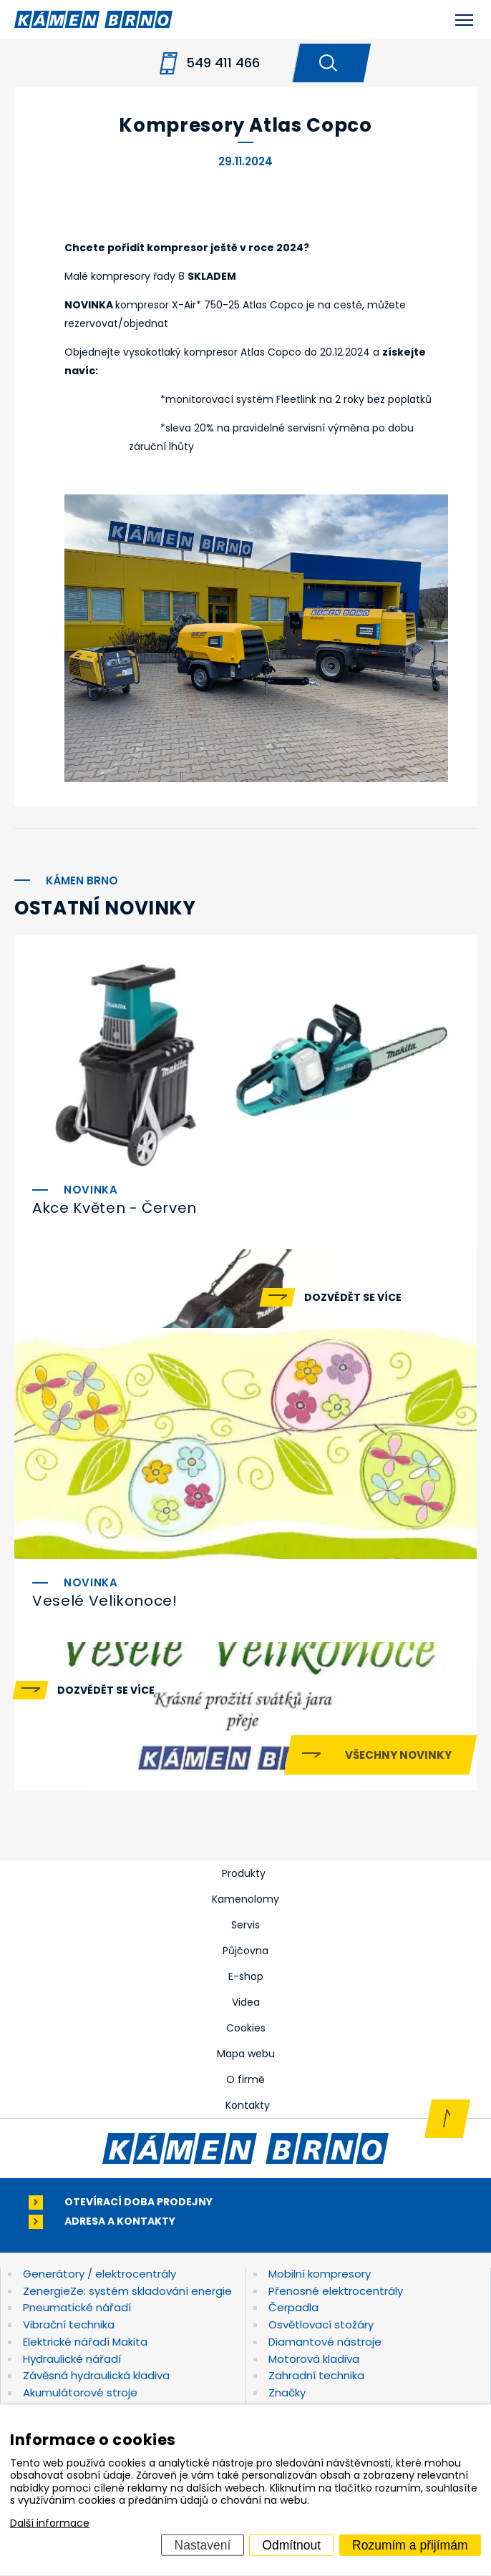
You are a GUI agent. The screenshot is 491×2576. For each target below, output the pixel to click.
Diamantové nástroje (324, 2341)
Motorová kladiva (313, 2358)
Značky (287, 2392)
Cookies (246, 2028)
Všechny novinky (398, 1754)
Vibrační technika (69, 2324)
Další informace (49, 2523)
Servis (245, 1925)
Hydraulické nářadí (72, 2358)
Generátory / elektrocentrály (99, 2273)
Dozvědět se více (353, 1297)
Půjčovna (245, 1950)
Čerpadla (293, 2307)
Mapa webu (246, 2053)
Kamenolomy (245, 1899)
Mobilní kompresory (319, 2273)
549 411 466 (223, 63)
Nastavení (203, 2544)
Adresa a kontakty (119, 2221)
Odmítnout (291, 2544)
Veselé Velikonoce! (105, 1601)
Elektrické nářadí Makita (85, 2341)
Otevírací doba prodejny (138, 2202)
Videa (246, 2002)
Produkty (244, 1873)
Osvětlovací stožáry (321, 2324)
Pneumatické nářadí (77, 2307)
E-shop (245, 1976)
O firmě (245, 2079)
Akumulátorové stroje (80, 2392)
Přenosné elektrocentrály (335, 2290)
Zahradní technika (316, 2375)
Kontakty (247, 2105)
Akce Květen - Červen (114, 1208)
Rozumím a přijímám (409, 2544)
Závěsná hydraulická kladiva (96, 2375)
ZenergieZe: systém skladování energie (127, 2290)
